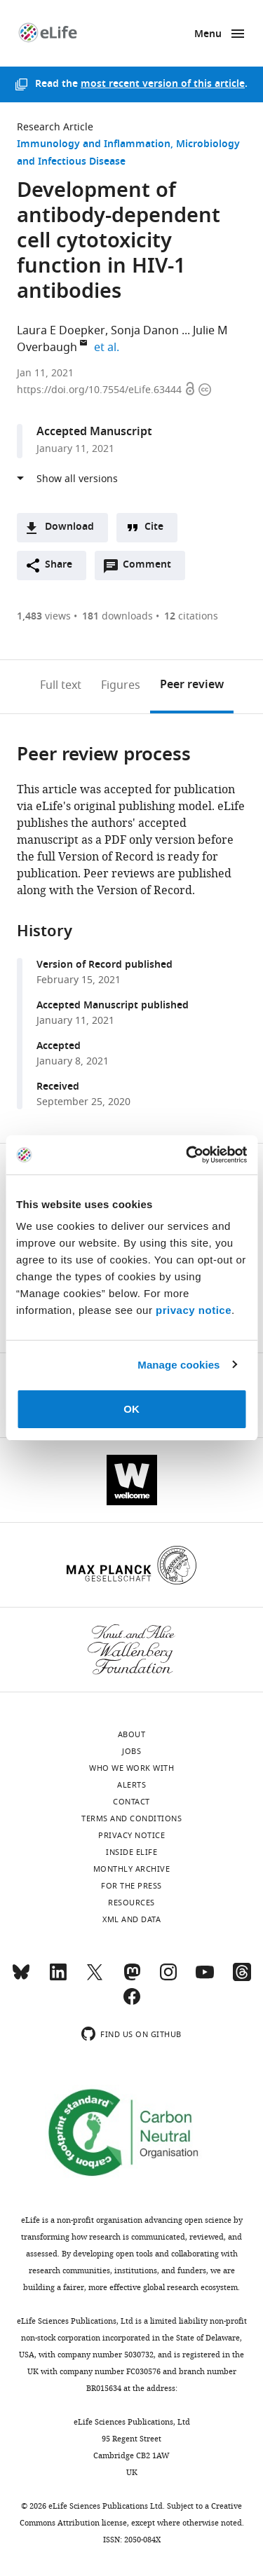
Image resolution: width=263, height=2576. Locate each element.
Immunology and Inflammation (93, 145)
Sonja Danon (145, 330)
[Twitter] (94, 1978)
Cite (153, 527)
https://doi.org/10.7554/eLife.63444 (100, 390)
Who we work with (131, 1768)
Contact (131, 1801)
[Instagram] (168, 1978)
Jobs (131, 1751)
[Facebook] (132, 2002)
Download (69, 527)
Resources (131, 1902)
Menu (208, 35)
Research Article (55, 127)
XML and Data (131, 1919)
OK (131, 1409)
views (44, 616)
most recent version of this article (163, 84)
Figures (120, 685)
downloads (117, 616)
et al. (108, 347)
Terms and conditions (131, 1818)
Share (58, 565)
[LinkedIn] (58, 1978)
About (132, 1734)
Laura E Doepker (61, 330)
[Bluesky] (21, 1978)
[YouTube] (205, 1978)
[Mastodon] (132, 1978)
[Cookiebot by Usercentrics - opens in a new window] (187, 1155)
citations (191, 616)
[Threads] (242, 1978)
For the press (131, 1885)
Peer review (192, 685)
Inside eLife (131, 1852)
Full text (60, 685)
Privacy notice (131, 1835)
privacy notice (193, 1310)
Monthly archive (131, 1869)
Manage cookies (178, 1365)
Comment (151, 568)
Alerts (131, 1784)
